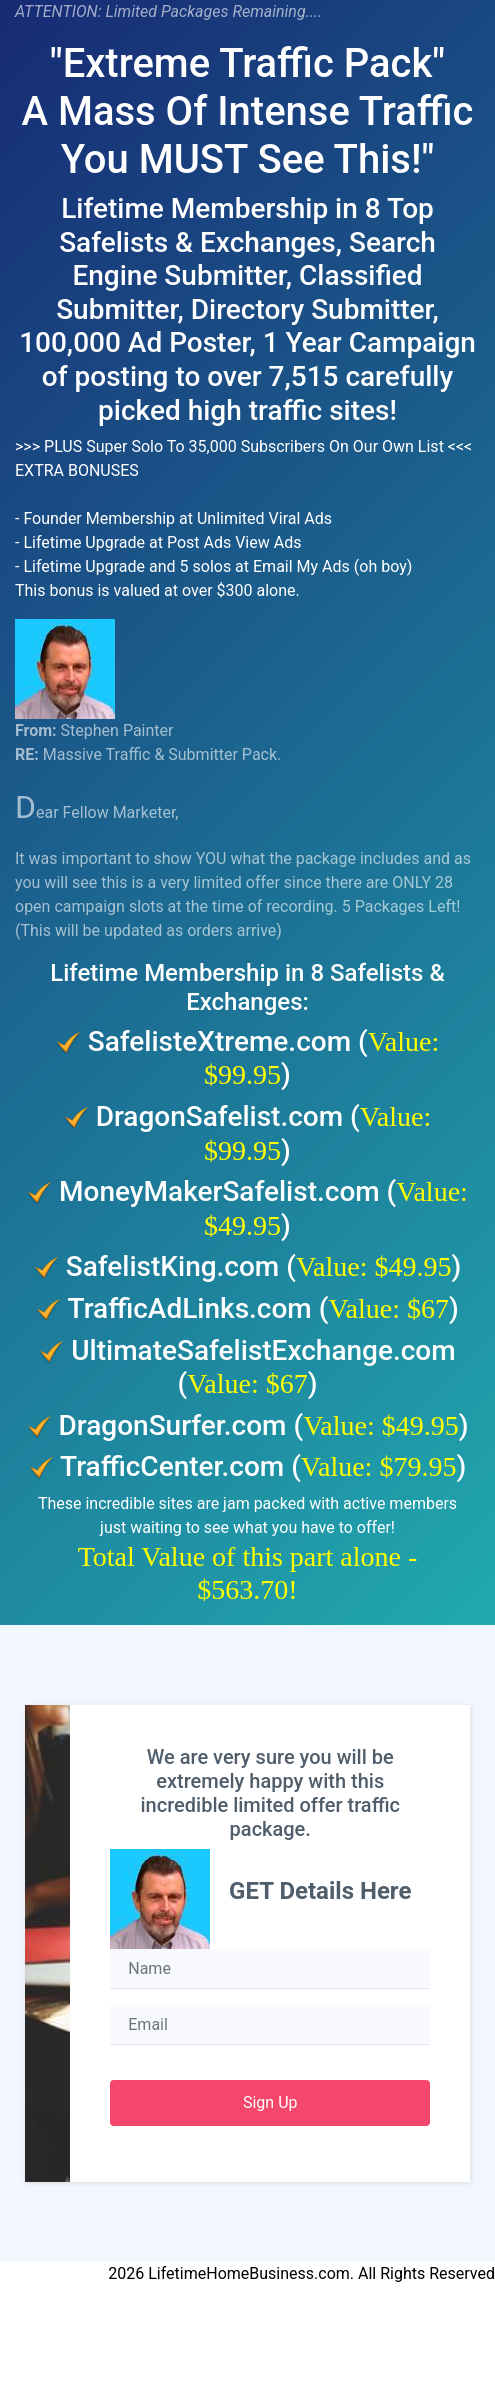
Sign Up (270, 2102)
